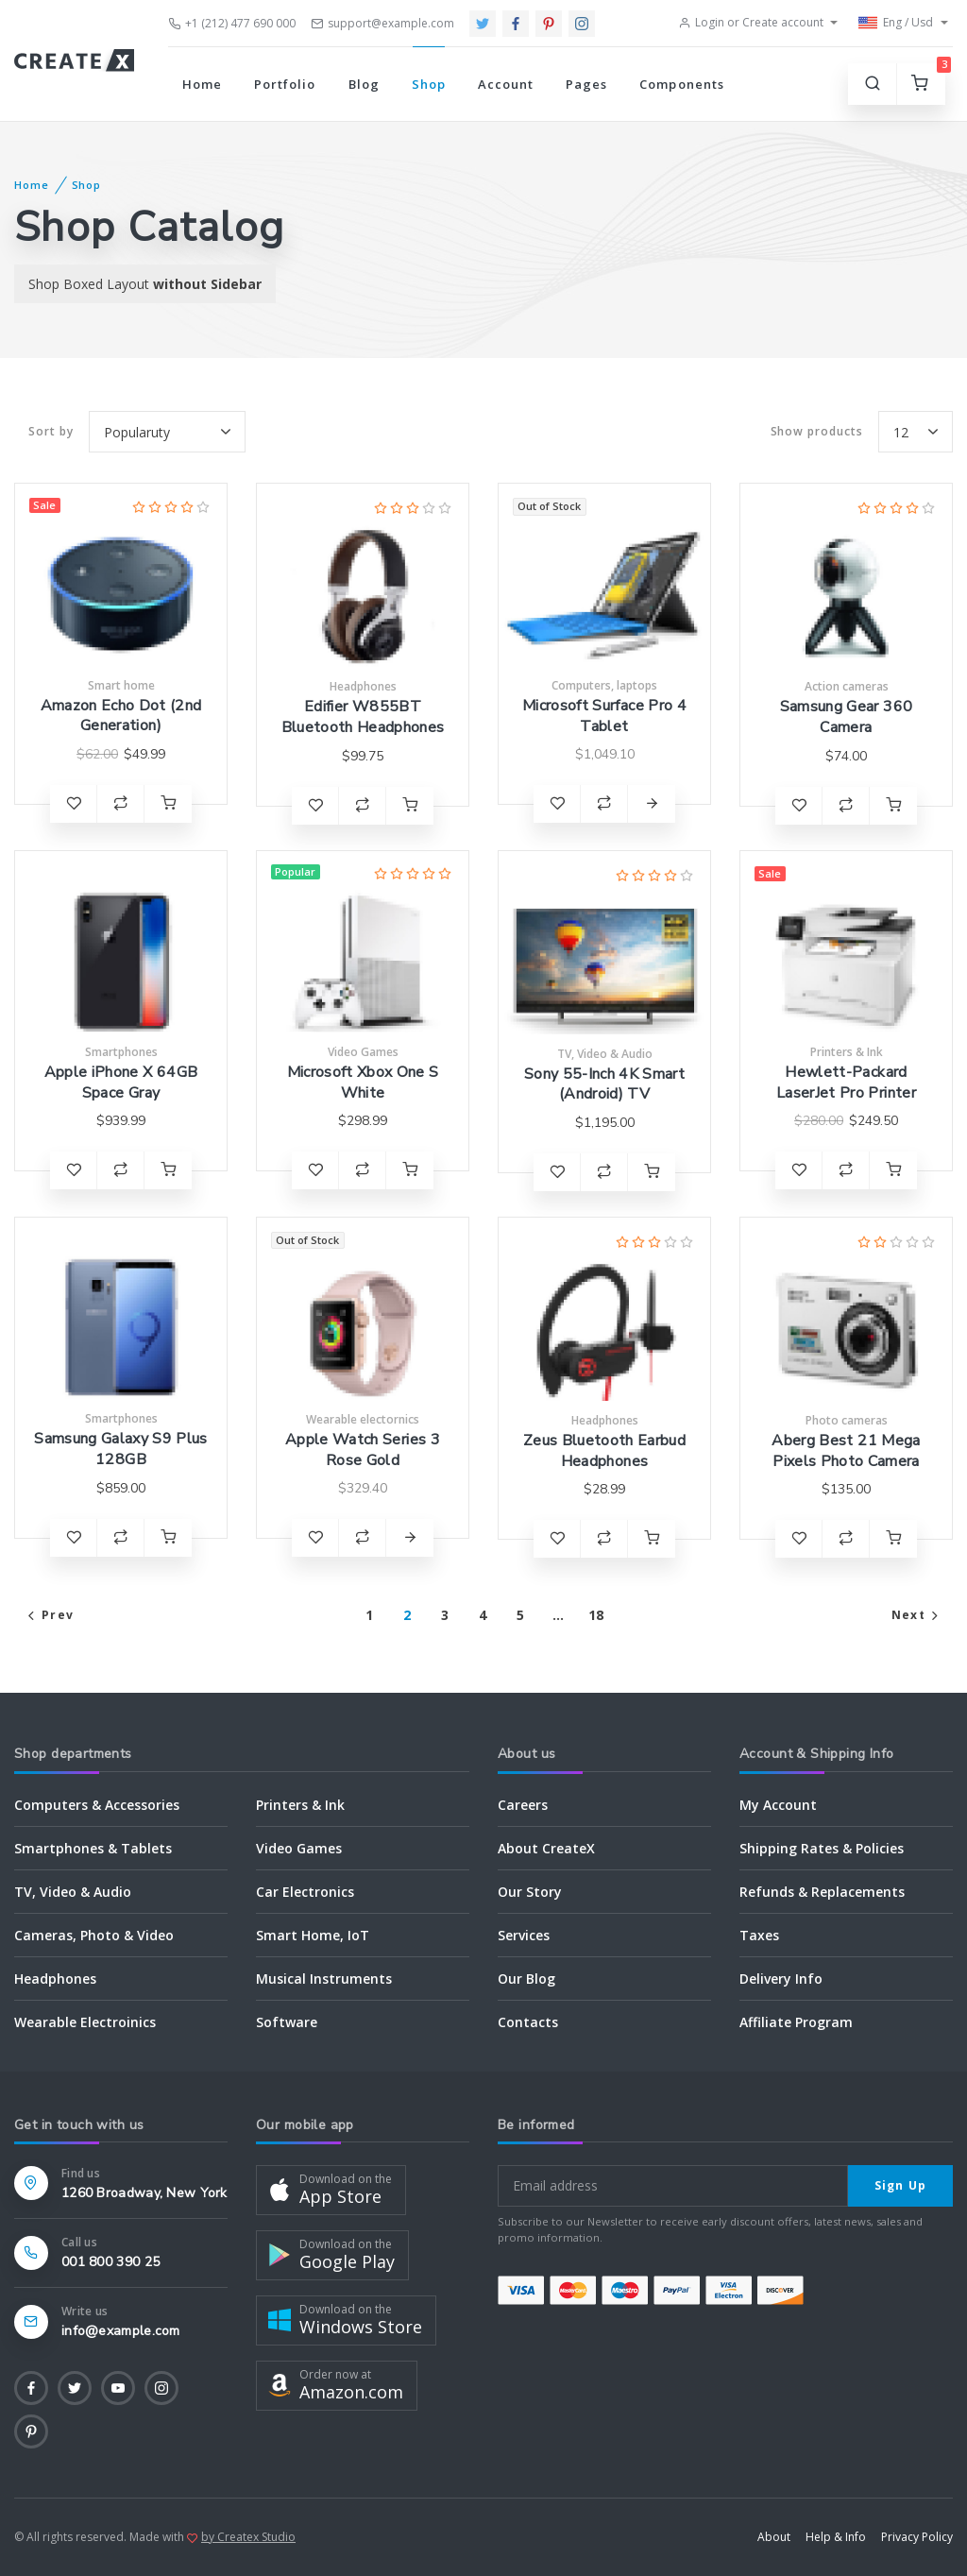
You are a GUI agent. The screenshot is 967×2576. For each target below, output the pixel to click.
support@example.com (382, 23)
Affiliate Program (796, 2022)
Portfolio (284, 84)
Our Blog (526, 1978)
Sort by (51, 431)
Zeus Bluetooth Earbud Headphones (604, 1451)
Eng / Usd (895, 22)
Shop (429, 84)
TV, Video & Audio (605, 1054)
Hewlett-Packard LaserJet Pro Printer (846, 1082)
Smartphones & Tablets (93, 1848)
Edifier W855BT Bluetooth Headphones (363, 717)
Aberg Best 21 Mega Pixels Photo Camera (846, 1451)
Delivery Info (781, 1978)
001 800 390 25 (110, 2262)
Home (202, 84)
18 (595, 1615)
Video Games (363, 1052)
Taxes (759, 1935)
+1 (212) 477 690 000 (232, 23)
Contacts (528, 2022)
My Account (778, 1805)
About (773, 2537)
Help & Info (836, 2537)
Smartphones (121, 1052)
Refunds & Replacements (822, 1892)
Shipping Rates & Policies (821, 1848)
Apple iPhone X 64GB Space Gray (120, 1082)
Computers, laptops (604, 685)
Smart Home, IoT (312, 1935)
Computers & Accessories (96, 1805)
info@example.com (120, 2331)
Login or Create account (750, 22)
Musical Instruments (324, 1978)
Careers (523, 1805)
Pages (586, 84)
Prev (49, 1615)
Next (917, 1615)
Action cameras (847, 686)
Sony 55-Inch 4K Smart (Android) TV (604, 1084)
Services (524, 1935)
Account (506, 84)
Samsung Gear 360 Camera (846, 717)
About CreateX (546, 1848)
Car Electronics (305, 1892)
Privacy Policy (917, 2537)
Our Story (530, 1892)
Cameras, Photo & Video (94, 1935)
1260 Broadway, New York (144, 2193)
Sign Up (900, 2185)
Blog (364, 84)
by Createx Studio (248, 2537)
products (817, 431)
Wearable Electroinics (85, 2022)
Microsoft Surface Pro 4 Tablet (604, 716)
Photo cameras (847, 1420)
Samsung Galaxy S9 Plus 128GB (120, 1449)
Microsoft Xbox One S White (363, 1082)
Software (286, 2022)
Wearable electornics (362, 1419)
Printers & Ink (846, 1052)
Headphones (363, 686)
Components (681, 84)
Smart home (121, 685)
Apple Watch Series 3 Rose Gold (362, 1450)
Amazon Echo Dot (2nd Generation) (121, 716)
